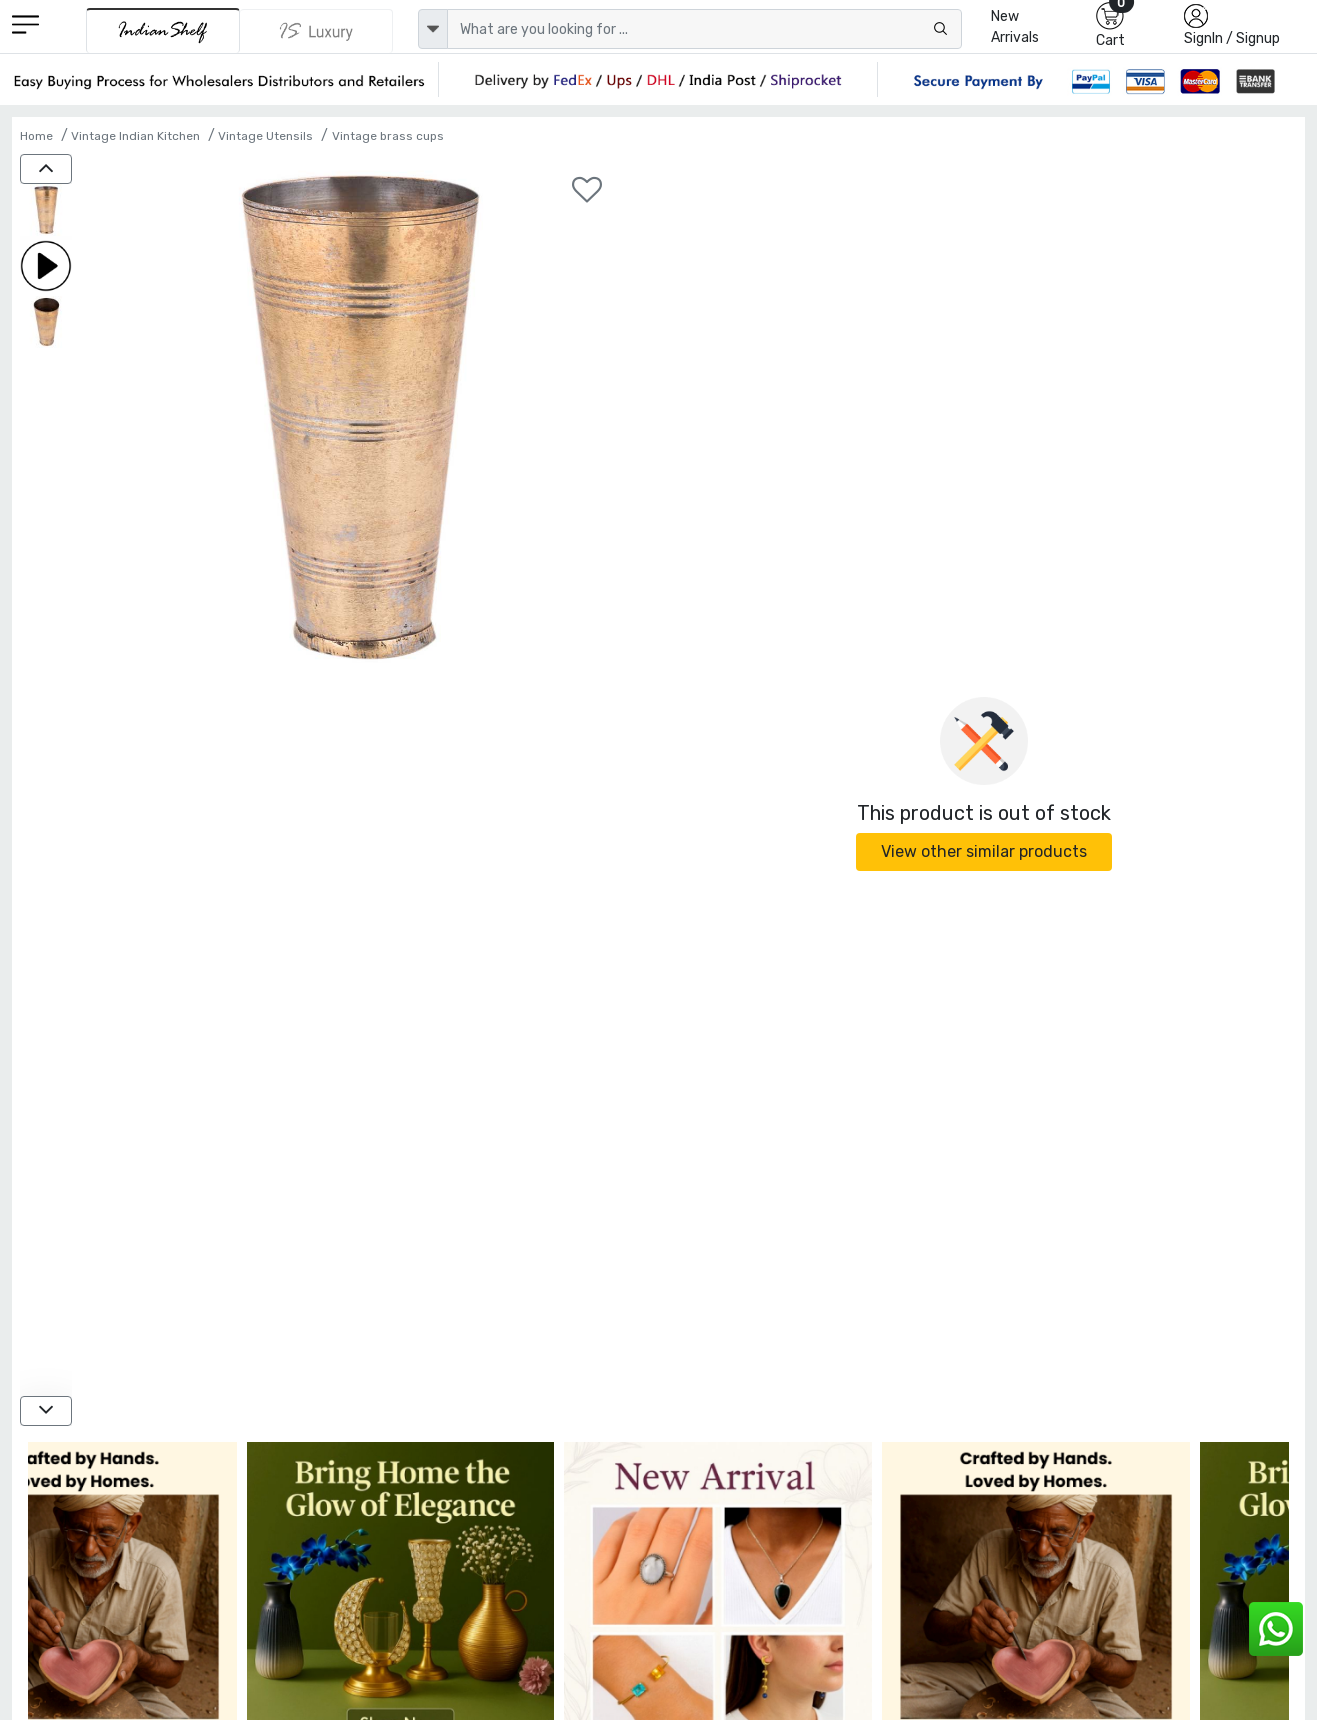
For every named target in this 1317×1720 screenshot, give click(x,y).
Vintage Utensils (265, 136)
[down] (46, 1411)
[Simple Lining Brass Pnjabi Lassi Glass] (46, 212)
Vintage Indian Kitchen (135, 136)
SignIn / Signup (1232, 38)
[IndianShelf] (163, 30)
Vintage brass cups (388, 136)
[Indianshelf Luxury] (316, 31)
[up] (46, 169)
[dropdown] (433, 29)
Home (36, 136)
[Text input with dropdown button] (704, 29)
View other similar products (984, 851)
